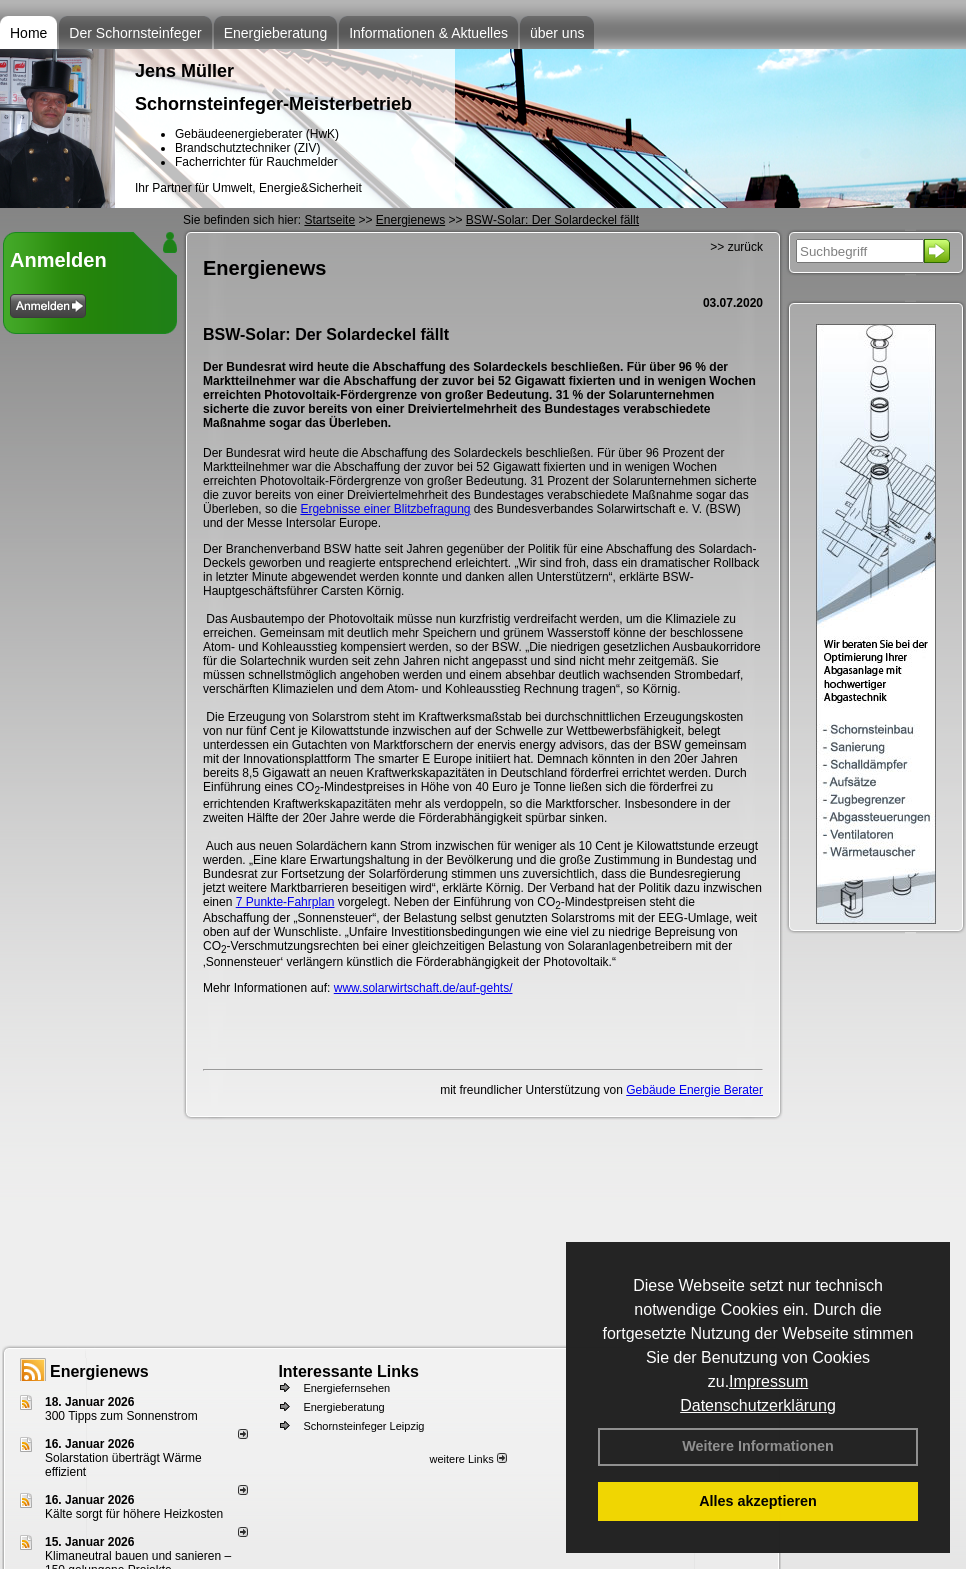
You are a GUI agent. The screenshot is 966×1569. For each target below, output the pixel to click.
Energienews (99, 1371)
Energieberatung (276, 33)
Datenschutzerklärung (758, 1405)
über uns (557, 33)
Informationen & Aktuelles (428, 33)
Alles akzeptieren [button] (758, 1501)
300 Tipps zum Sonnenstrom (121, 1416)
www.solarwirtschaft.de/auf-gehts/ (423, 988)
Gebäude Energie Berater (694, 1090)
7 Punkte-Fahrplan (285, 902)
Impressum (768, 1381)
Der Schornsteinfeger (135, 33)
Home (28, 33)
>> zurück (736, 247)
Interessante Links (348, 1371)
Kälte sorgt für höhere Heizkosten (135, 1514)
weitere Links (467, 1459)
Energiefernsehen (346, 1388)
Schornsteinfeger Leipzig (363, 1426)
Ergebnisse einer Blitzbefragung (385, 509)
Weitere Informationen (758, 1446)
